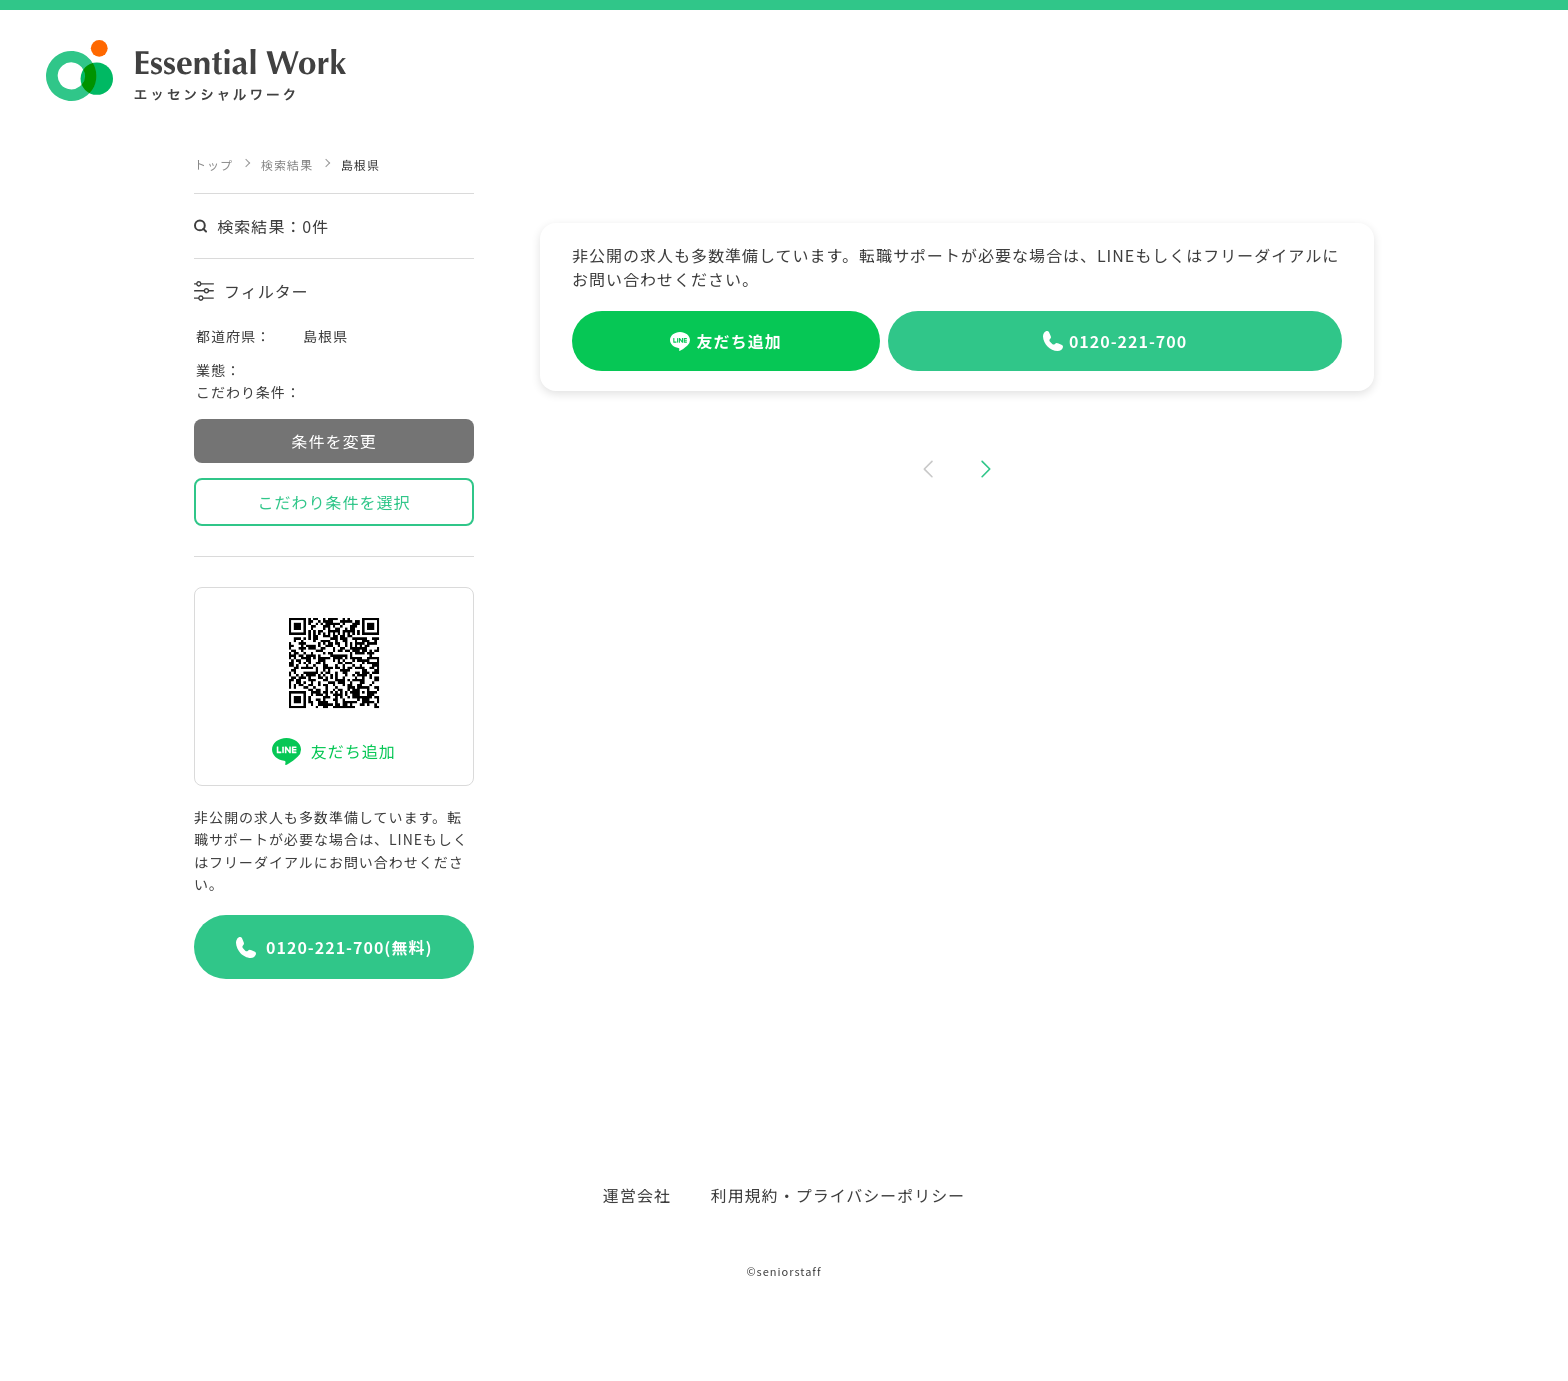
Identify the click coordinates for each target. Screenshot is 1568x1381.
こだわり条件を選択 (333, 502)
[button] (926, 471)
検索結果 (287, 164)
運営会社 (637, 1195)
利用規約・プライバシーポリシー (838, 1195)
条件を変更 (333, 441)
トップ (213, 164)
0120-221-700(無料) (334, 947)
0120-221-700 (1115, 341)
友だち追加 (333, 751)
